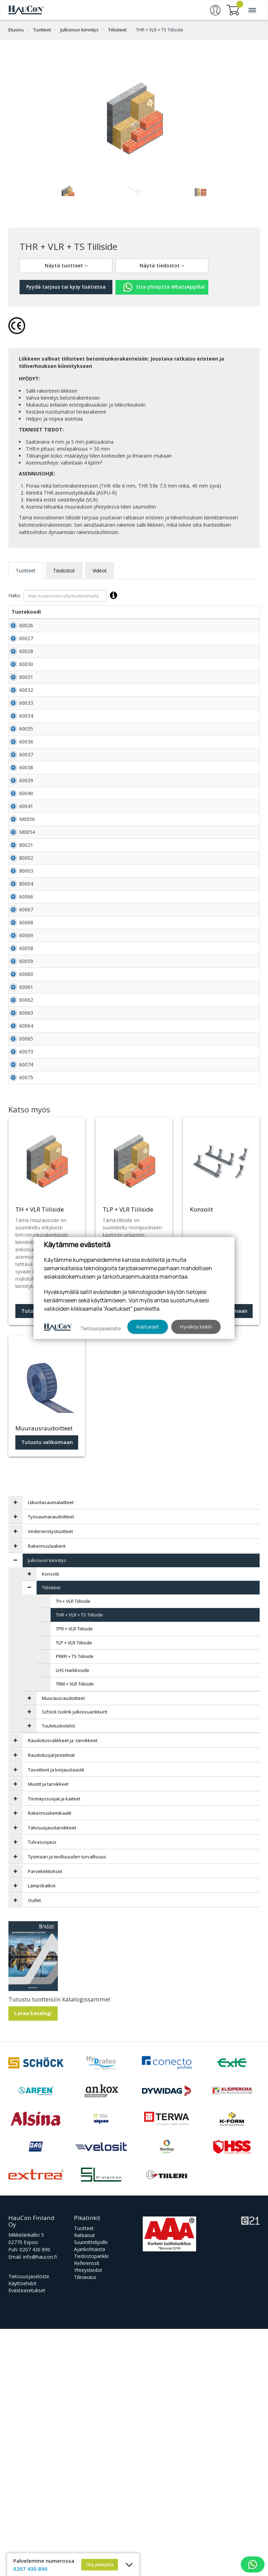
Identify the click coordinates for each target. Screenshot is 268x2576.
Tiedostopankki (91, 2503)
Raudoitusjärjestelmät (51, 2002)
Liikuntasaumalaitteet (51, 1749)
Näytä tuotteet (66, 265)
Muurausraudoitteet (63, 1945)
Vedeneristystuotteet (50, 1778)
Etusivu (16, 30)
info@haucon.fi (40, 2504)
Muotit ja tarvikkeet (48, 2031)
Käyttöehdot (22, 2530)
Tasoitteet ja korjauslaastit (56, 2017)
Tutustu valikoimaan (221, 1558)
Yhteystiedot (88, 2517)
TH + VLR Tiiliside (73, 1848)
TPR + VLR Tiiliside (74, 1876)
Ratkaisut (84, 2482)
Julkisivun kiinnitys (79, 30)
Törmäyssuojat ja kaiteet (54, 2046)
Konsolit (50, 1821)
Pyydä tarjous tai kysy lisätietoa (66, 286)
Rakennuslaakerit (47, 1793)
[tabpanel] (68, 189)
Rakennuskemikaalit (49, 2060)
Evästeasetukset (26, 2537)
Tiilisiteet (117, 30)
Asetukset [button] (147, 1326)
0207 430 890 (35, 2496)
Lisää (244, 629)
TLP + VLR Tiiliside (74, 1890)
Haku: (64, 596)
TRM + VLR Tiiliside (75, 1931)
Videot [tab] (99, 570)
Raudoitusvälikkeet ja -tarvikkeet (62, 1987)
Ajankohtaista (89, 2496)
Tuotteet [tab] (26, 570)
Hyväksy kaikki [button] (196, 1326)
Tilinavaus (85, 2524)
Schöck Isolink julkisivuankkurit (74, 1959)
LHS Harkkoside (72, 1917)
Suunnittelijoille (91, 2489)
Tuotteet (42, 30)
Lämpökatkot (41, 2133)
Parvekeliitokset (45, 2118)
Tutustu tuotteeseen (47, 1558)
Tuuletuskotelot (58, 1973)
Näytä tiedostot (162, 265)
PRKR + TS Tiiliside (75, 1903)
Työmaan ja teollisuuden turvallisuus (67, 2104)
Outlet (34, 2147)
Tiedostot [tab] (64, 570)
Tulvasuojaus (42, 2089)
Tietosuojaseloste (28, 2523)
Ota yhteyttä (99, 2564)
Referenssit (86, 2510)
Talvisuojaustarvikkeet (52, 2075)
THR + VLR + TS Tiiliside (159, 30)
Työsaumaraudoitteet (51, 1764)
